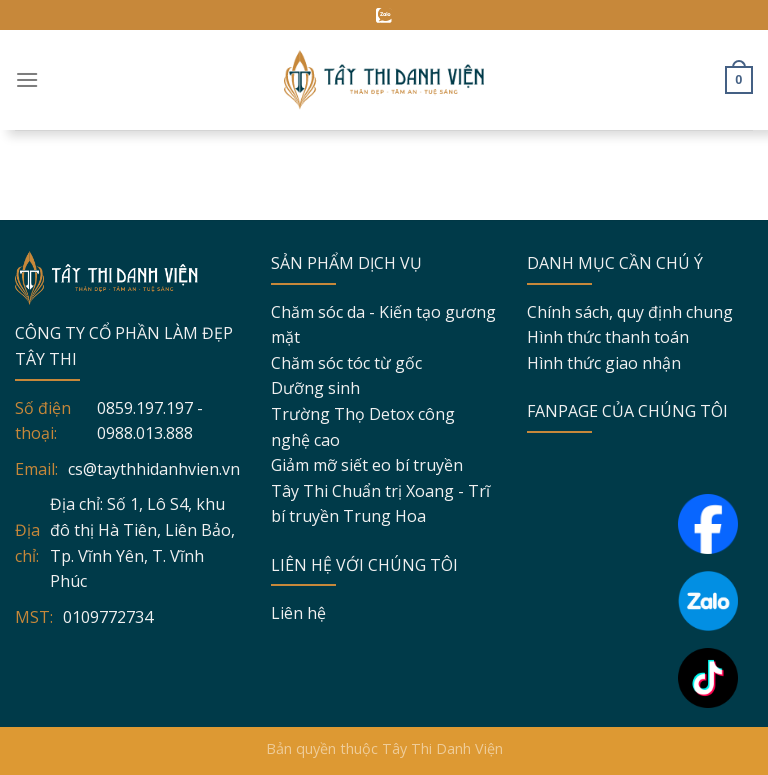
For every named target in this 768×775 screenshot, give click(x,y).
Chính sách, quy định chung (630, 312)
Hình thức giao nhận (604, 363)
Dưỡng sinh (315, 388)
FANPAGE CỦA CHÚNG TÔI (627, 411)
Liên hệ (298, 613)
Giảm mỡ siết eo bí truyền (367, 465)
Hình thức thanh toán (608, 337)
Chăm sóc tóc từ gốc (346, 363)
